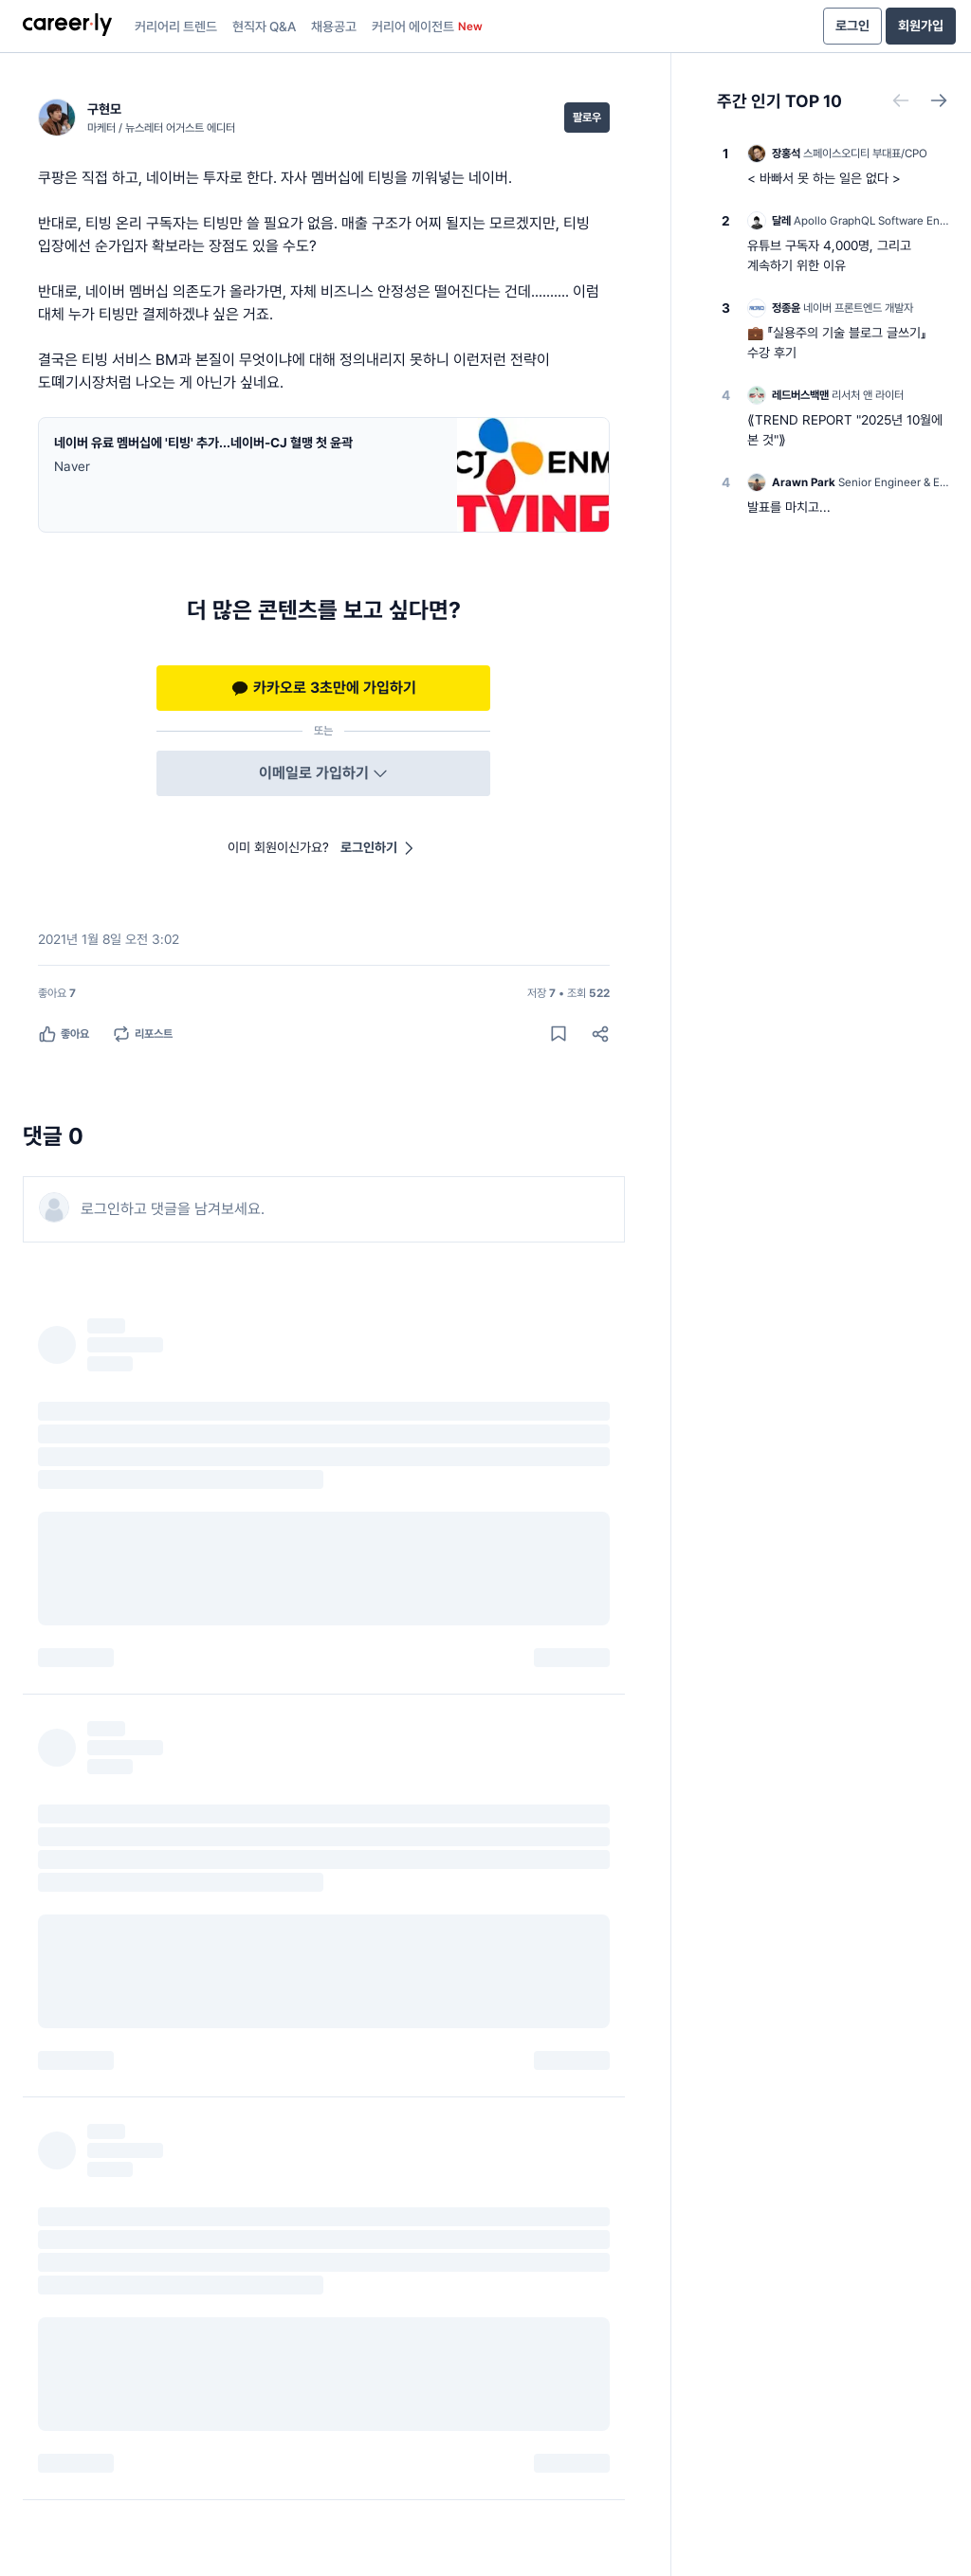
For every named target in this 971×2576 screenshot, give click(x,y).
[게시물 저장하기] (558, 1034)
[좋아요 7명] (57, 993)
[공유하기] (600, 1034)
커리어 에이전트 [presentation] (427, 26)
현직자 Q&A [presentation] (264, 26)
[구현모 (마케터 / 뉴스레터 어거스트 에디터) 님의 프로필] (136, 117)
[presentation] (67, 26)
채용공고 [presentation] (334, 26)
